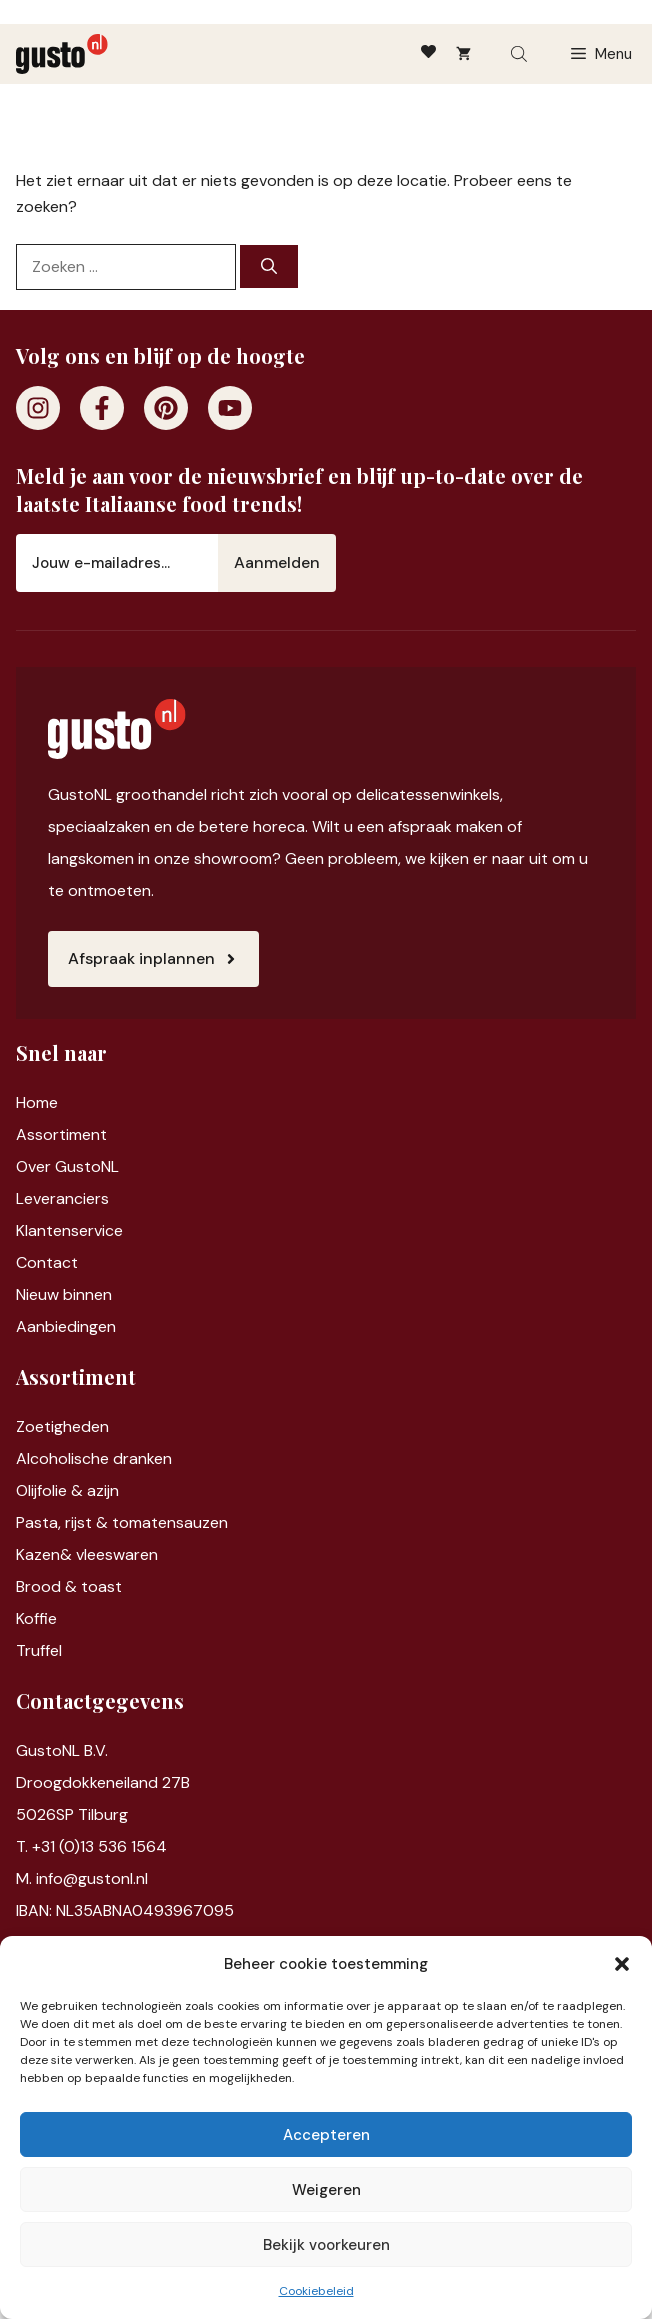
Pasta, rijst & (64, 1522)
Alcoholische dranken (94, 1458)
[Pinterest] (166, 408)
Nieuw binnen (64, 1294)
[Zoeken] (269, 266)
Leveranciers (62, 1198)
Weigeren (326, 2190)
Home (37, 1102)
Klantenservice (69, 1230)
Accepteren (326, 2135)
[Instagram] (38, 408)
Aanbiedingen (66, 1326)
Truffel (39, 1650)
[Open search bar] (521, 54)
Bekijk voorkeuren (326, 2245)
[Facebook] (102, 408)
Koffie (36, 1618)
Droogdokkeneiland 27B (103, 1782)
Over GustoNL (67, 1166)
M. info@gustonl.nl (82, 1878)
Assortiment (61, 1134)
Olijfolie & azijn (67, 1490)
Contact (47, 1262)
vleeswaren (117, 1554)
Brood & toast (69, 1586)
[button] (622, 1964)
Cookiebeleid (316, 2291)
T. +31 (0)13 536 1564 (91, 1846)
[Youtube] (230, 408)
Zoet (33, 1426)
